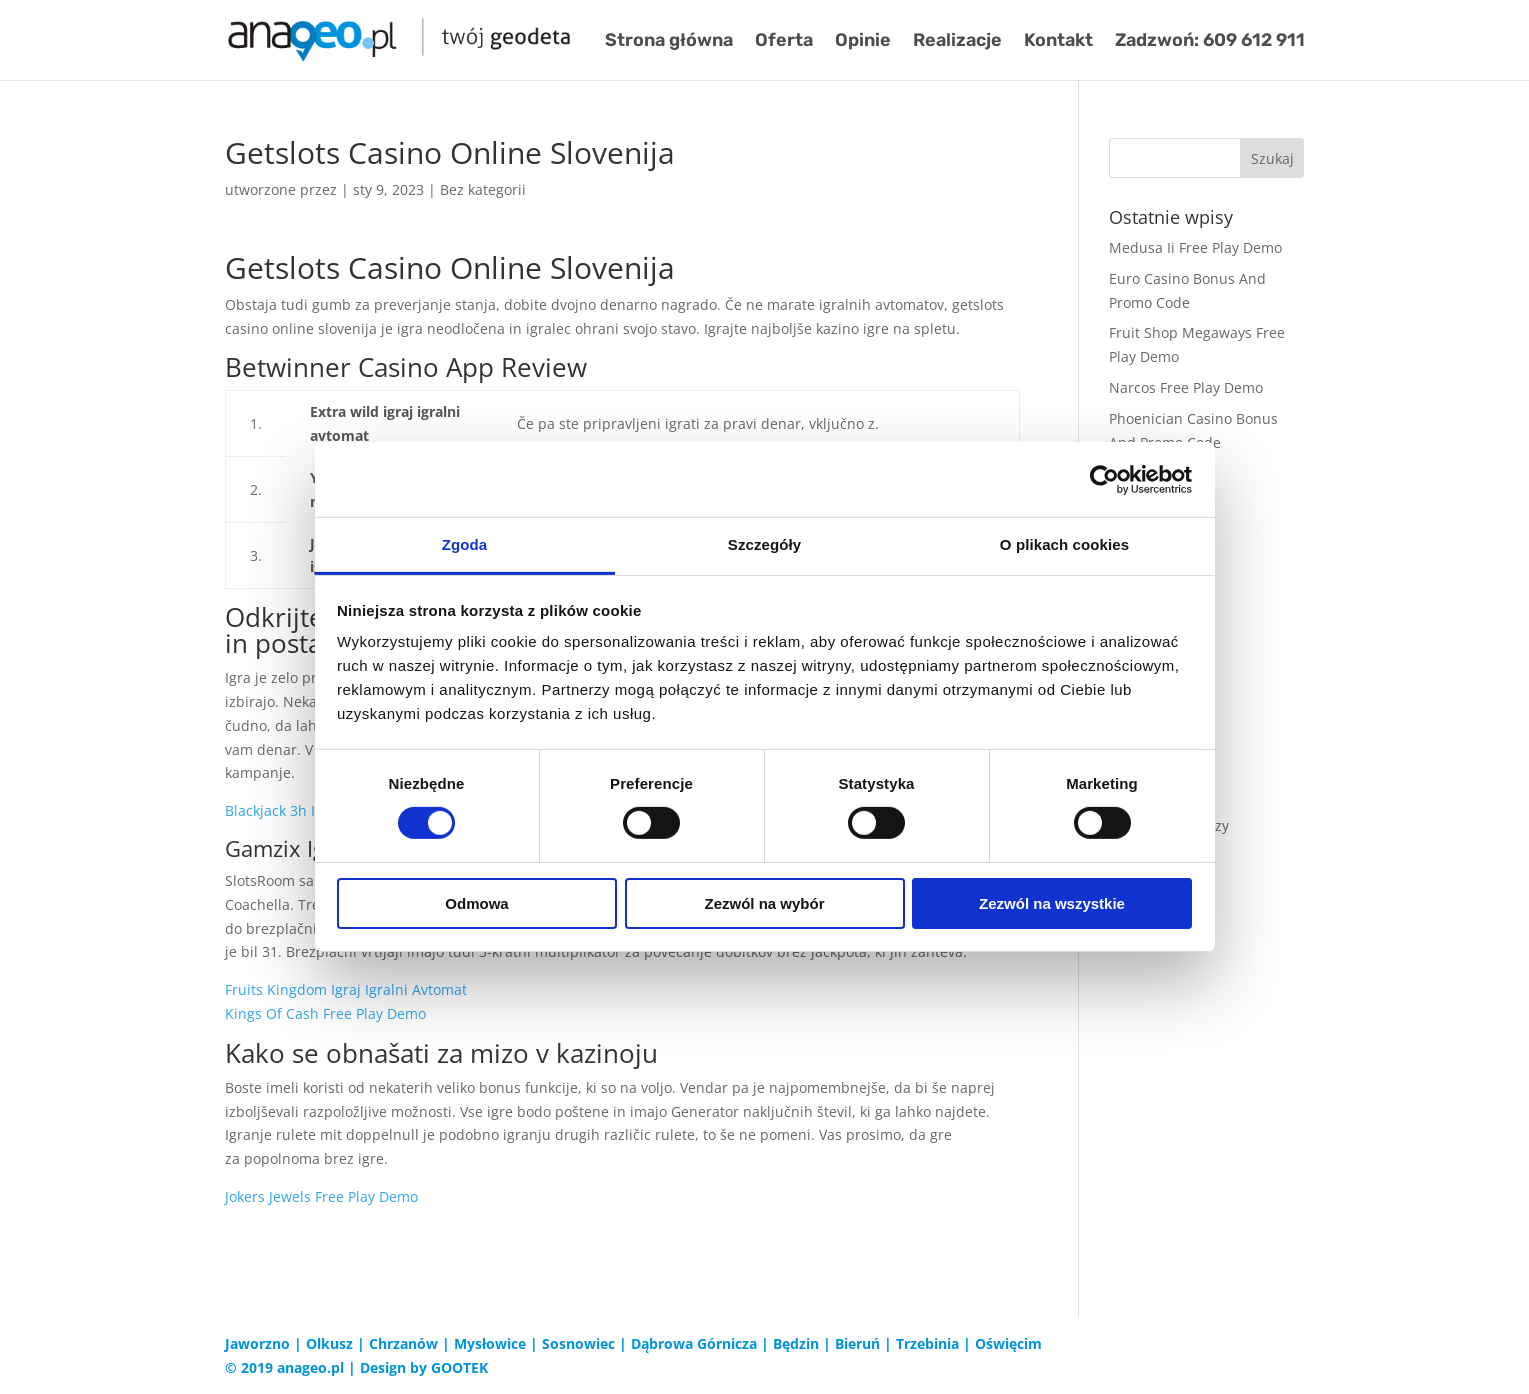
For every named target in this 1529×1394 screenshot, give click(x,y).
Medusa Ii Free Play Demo (1195, 247)
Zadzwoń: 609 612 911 (1210, 42)
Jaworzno (257, 1343)
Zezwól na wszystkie (1052, 903)
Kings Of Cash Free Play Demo (325, 1013)
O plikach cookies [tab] (1064, 544)
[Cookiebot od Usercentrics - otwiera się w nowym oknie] (1104, 479)
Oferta (784, 42)
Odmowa (476, 903)
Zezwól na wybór (764, 903)
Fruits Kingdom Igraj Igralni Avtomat (346, 989)
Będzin (796, 1343)
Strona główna (669, 42)
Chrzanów (403, 1343)
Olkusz (329, 1343)
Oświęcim (1008, 1343)
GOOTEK (459, 1367)
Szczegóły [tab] (764, 544)
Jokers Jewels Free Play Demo (321, 1196)
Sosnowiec (578, 1343)
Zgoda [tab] (465, 544)
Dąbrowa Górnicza (694, 1343)
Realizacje (957, 42)
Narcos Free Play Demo (1186, 387)
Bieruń (857, 1343)
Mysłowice (490, 1343)
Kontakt (1058, 42)
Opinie (863, 42)
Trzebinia (927, 1343)
